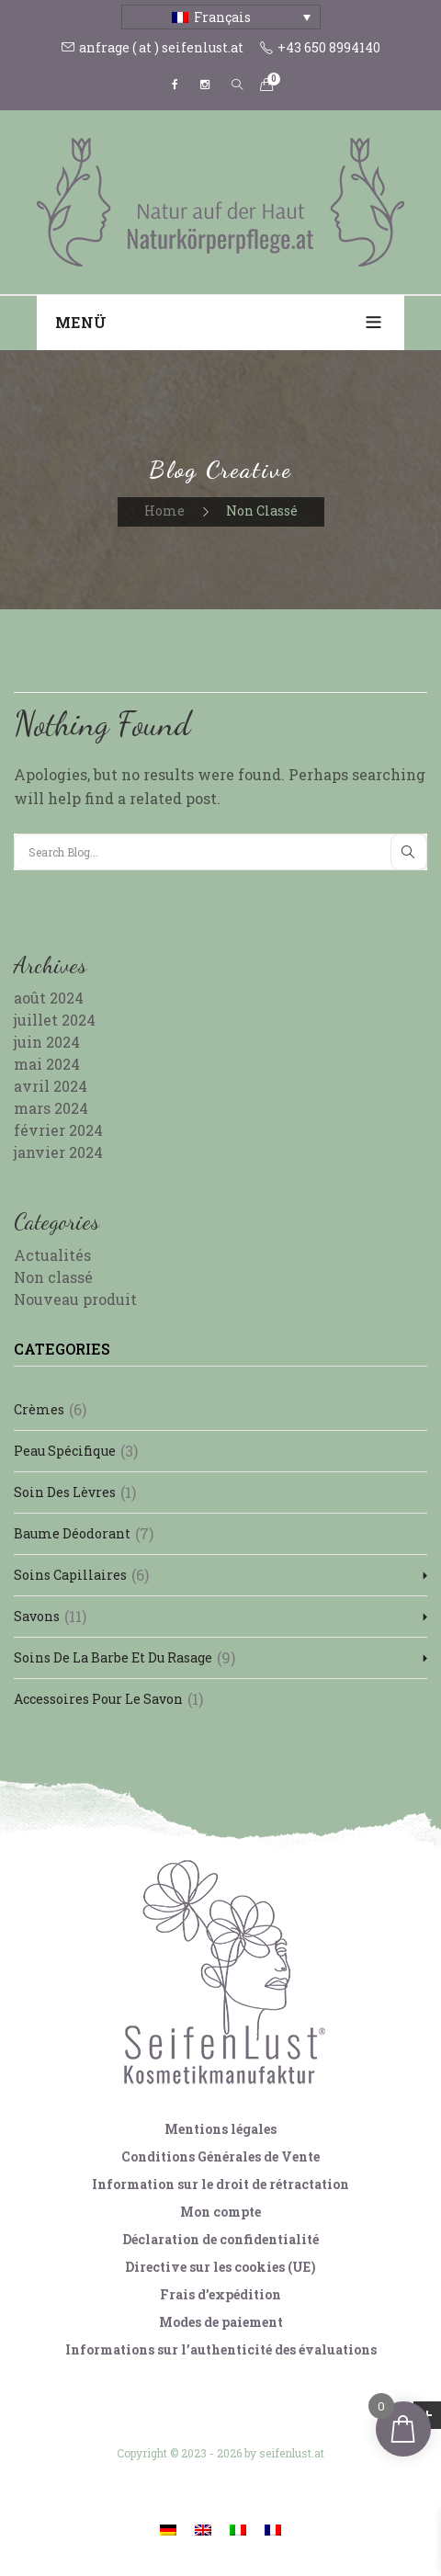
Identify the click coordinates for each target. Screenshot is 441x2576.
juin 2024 (47, 1041)
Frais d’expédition (220, 2294)
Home (164, 510)
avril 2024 (50, 1085)
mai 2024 (47, 1063)
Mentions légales (220, 2129)
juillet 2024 (55, 1019)
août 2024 (49, 997)
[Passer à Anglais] (203, 2528)
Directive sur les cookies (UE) (220, 2266)
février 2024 (58, 1130)
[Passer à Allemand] (168, 2528)
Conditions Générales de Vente (220, 2156)
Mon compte (220, 2211)
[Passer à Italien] (237, 2528)
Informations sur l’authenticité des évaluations (221, 2349)
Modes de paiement (221, 2322)
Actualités (52, 1255)
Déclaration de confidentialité (220, 2239)
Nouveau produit (75, 1299)
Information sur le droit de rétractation (220, 2184)
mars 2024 (51, 1108)
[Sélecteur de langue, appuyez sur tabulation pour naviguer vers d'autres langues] (221, 17)
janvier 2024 (58, 1152)
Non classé (53, 1277)
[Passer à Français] (272, 2528)
